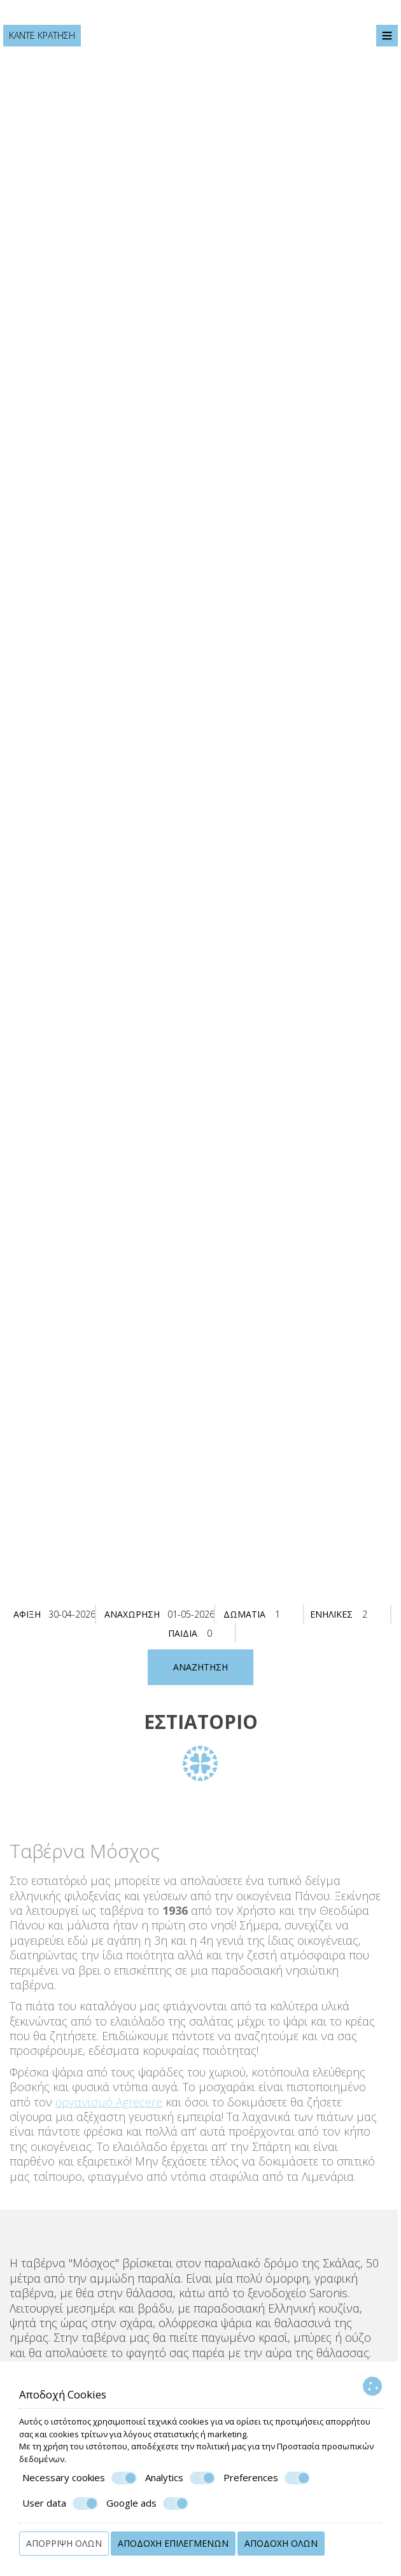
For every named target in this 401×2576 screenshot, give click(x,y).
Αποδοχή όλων (281, 2543)
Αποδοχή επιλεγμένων (173, 2543)
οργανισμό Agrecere (105, 2102)
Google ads (147, 2503)
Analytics (180, 2478)
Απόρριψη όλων (64, 2543)
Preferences (266, 2478)
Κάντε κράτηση (42, 35)
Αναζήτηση (200, 1667)
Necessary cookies (79, 2478)
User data (60, 2503)
